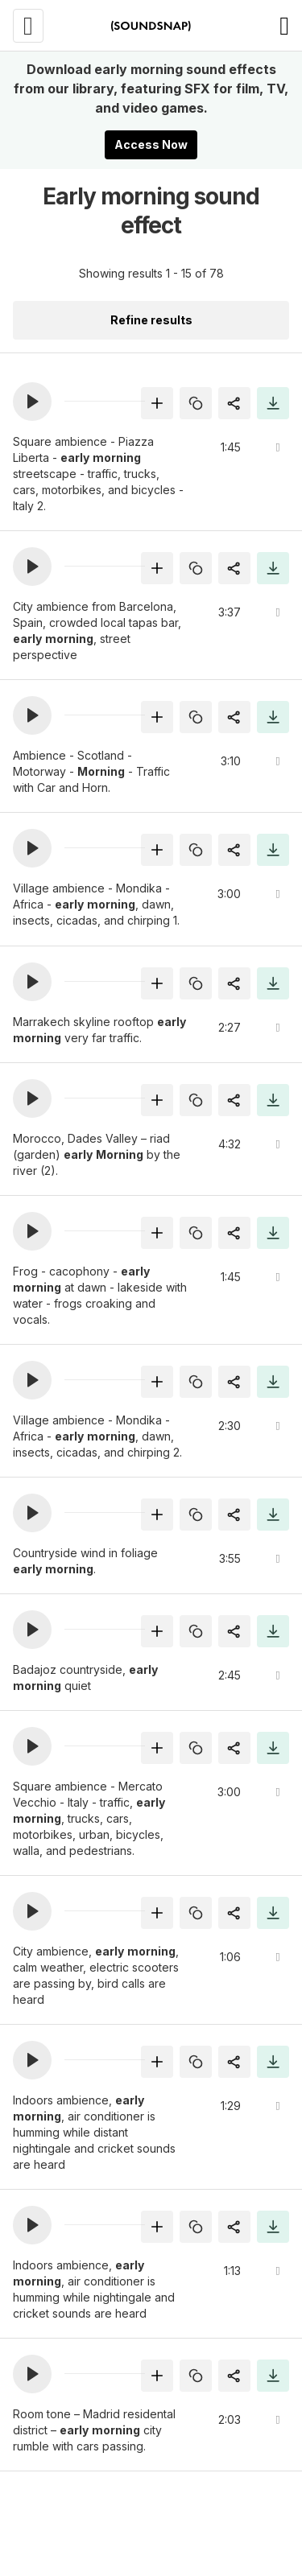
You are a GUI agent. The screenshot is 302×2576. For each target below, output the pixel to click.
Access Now (151, 144)
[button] (32, 401)
